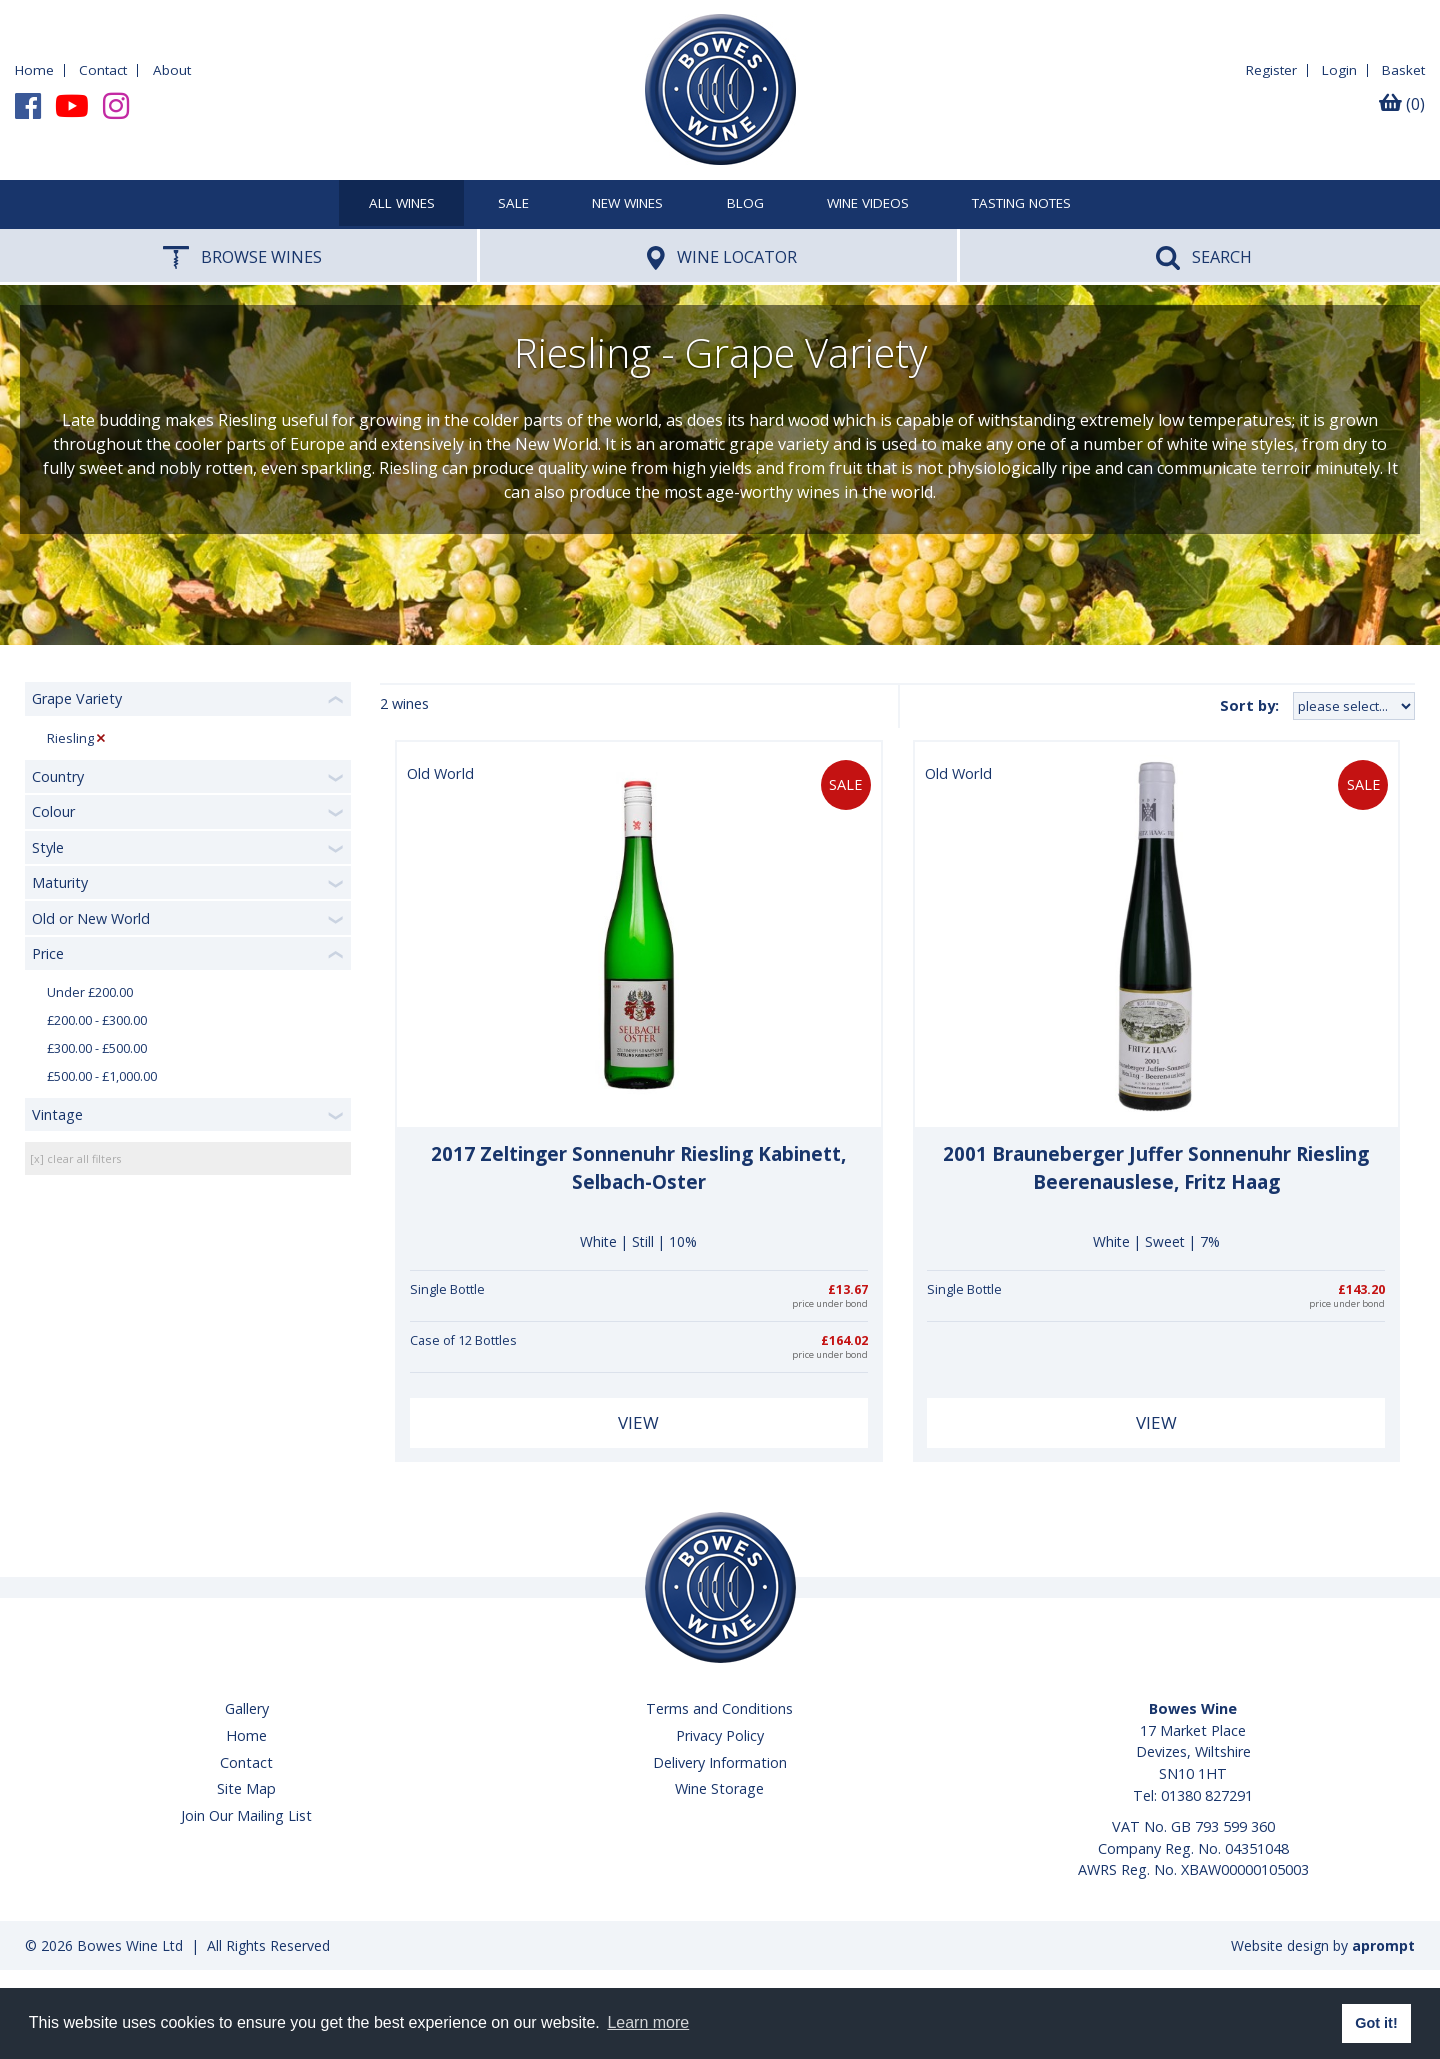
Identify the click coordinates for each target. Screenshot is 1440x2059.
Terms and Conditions (719, 1708)
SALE (513, 204)
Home (34, 70)
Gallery (247, 1708)
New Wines (627, 204)
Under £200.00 (90, 992)
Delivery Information (720, 1762)
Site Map (246, 1788)
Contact (103, 70)
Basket (1403, 70)
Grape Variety (77, 698)
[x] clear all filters (75, 1158)
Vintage (57, 1114)
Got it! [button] (1376, 2023)
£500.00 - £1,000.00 (102, 1076)
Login (1339, 70)
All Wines (402, 204)
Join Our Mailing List (246, 1815)
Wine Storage (719, 1788)
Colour (53, 811)
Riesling (70, 738)
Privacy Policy (720, 1735)
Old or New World (91, 918)
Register (1271, 70)
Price (48, 953)
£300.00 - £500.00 (97, 1048)
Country (58, 776)
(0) (1402, 104)
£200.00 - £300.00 (97, 1020)
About (172, 70)
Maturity (60, 882)
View (638, 1422)
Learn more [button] (648, 2022)
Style (48, 847)
